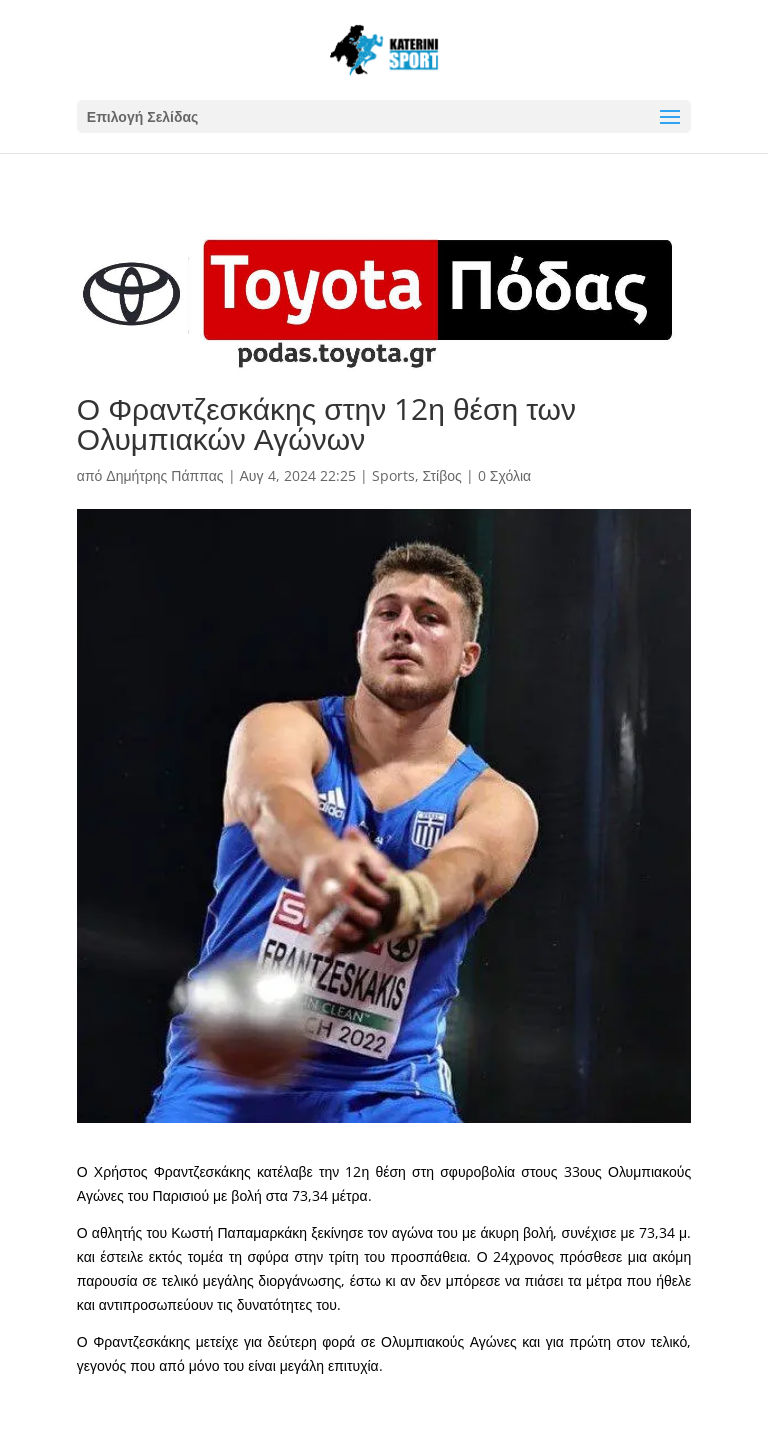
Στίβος (442, 475)
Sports (393, 475)
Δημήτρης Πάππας (164, 475)
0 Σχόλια (504, 475)
